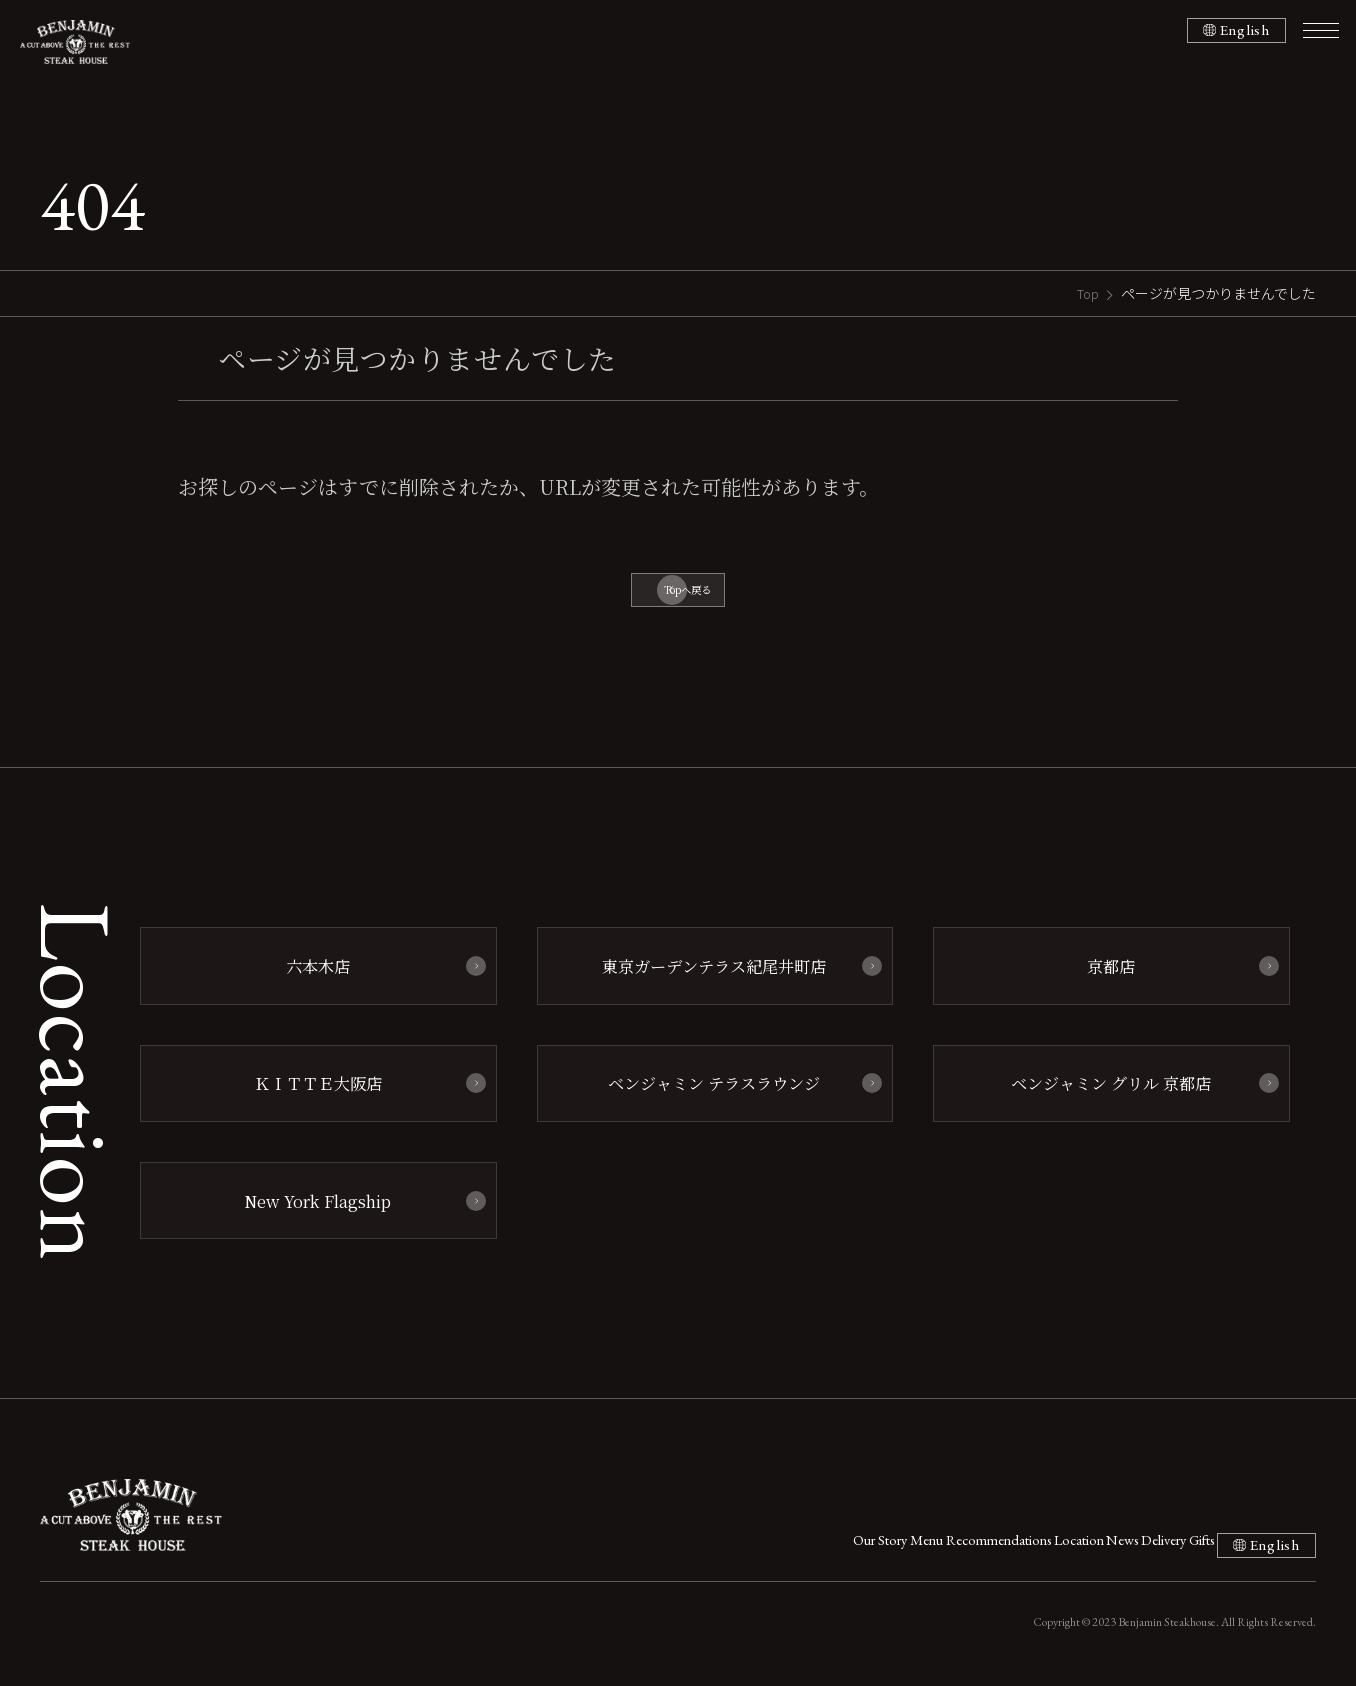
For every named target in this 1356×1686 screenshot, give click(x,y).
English (1239, 31)
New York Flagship (308, 1207)
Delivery (1080, 1548)
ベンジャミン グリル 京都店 (1102, 1094)
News (1005, 1548)
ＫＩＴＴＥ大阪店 (308, 1094)
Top (1086, 293)
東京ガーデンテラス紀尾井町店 (704, 981)
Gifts (1153, 1548)
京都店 (1101, 981)
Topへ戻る (688, 596)
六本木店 (308, 981)
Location (929, 1548)
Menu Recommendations (791, 1548)
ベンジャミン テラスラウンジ (705, 1094)
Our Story (650, 1548)
